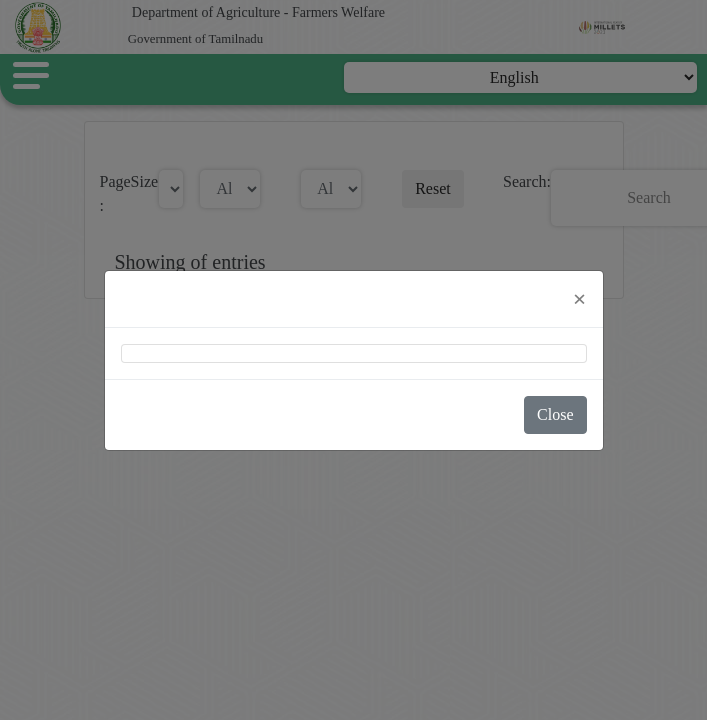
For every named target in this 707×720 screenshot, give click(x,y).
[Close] (580, 299)
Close (555, 414)
